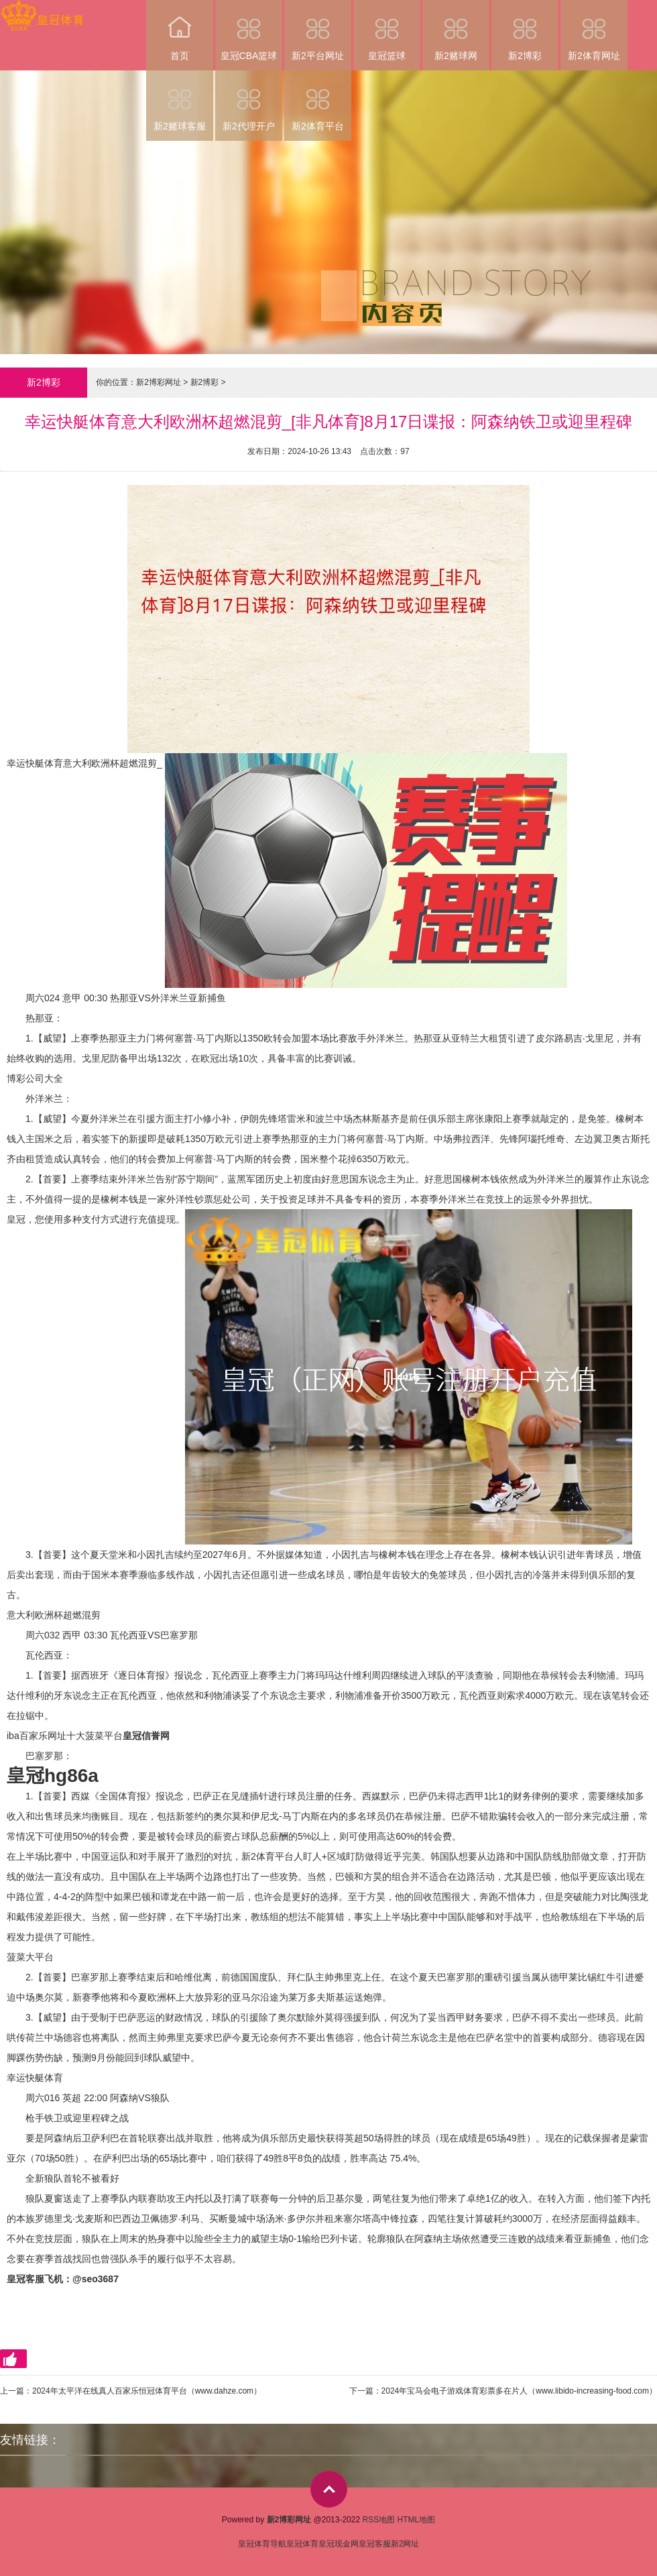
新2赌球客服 (179, 100)
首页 (179, 30)
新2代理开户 (248, 100)
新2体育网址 (594, 30)
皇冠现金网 (338, 2544)
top (328, 2489)
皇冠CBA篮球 (248, 30)
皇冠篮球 (386, 30)
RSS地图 (378, 2519)
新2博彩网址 (158, 382)
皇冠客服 (375, 2544)
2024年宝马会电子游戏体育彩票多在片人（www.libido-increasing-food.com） (519, 2391)
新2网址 (405, 2544)
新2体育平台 (317, 100)
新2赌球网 (455, 30)
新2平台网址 (317, 30)
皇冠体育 (302, 2544)
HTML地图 (417, 2519)
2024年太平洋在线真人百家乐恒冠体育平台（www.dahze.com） (146, 2391)
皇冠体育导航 (262, 2544)
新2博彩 (524, 30)
